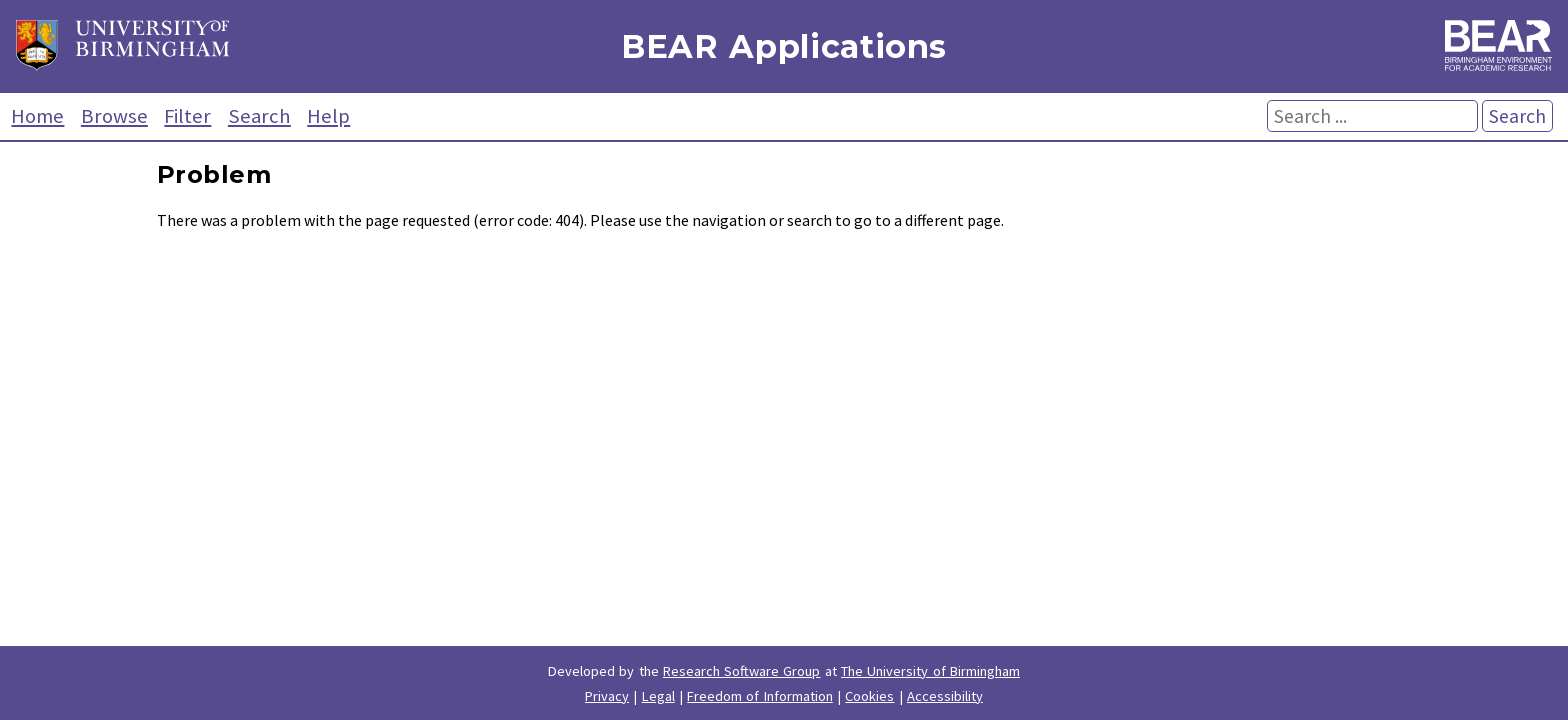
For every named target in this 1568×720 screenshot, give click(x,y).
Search (259, 116)
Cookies (869, 696)
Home (37, 116)
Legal (658, 696)
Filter (187, 116)
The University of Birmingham (930, 671)
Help (328, 116)
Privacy (607, 696)
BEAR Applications (784, 46)
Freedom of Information (760, 696)
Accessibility (945, 696)
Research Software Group (742, 671)
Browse (114, 116)
